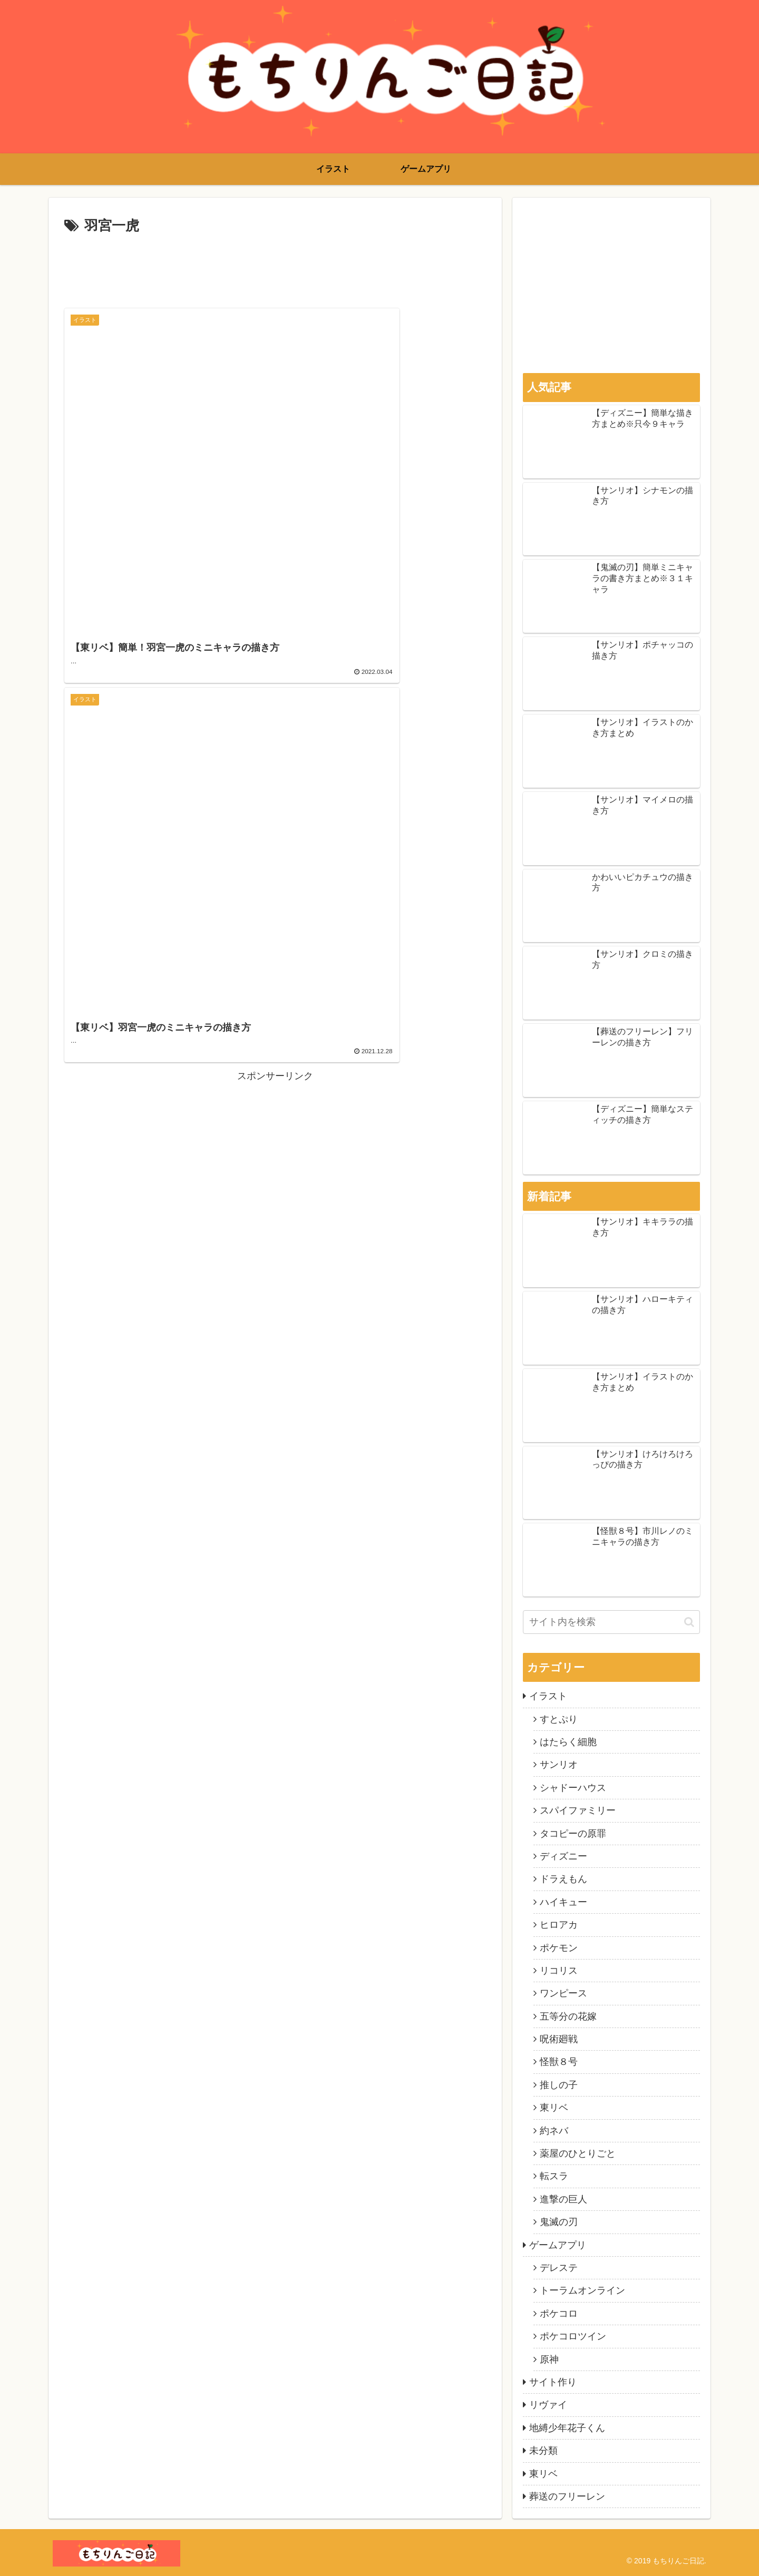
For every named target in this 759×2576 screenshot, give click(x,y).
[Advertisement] (275, 267)
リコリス (559, 1970)
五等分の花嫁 (568, 2016)
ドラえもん (563, 1879)
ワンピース (563, 1993)
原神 (549, 2359)
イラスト (548, 1696)
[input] (611, 1622)
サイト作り (553, 2382)
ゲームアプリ (557, 2245)
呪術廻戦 (559, 2039)
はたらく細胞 (568, 1742)
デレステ (559, 2267)
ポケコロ (559, 2313)
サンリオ (559, 1764)
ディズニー (563, 1856)
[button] (689, 1622)
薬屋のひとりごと (578, 2153)
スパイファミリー (578, 1810)
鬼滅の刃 (559, 2222)
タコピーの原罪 (573, 1833)
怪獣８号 (559, 2061)
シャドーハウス (573, 1787)
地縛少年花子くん (567, 2428)
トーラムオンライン (582, 2290)
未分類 (543, 2450)
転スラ (554, 2176)
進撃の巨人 (563, 2199)
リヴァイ (548, 2404)
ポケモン (559, 1948)
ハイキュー (563, 1902)
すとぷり (559, 1719)
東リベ (554, 2107)
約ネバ (554, 2131)
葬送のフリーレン (567, 2496)
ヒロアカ (559, 1924)
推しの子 (559, 2085)
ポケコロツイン (573, 2336)
